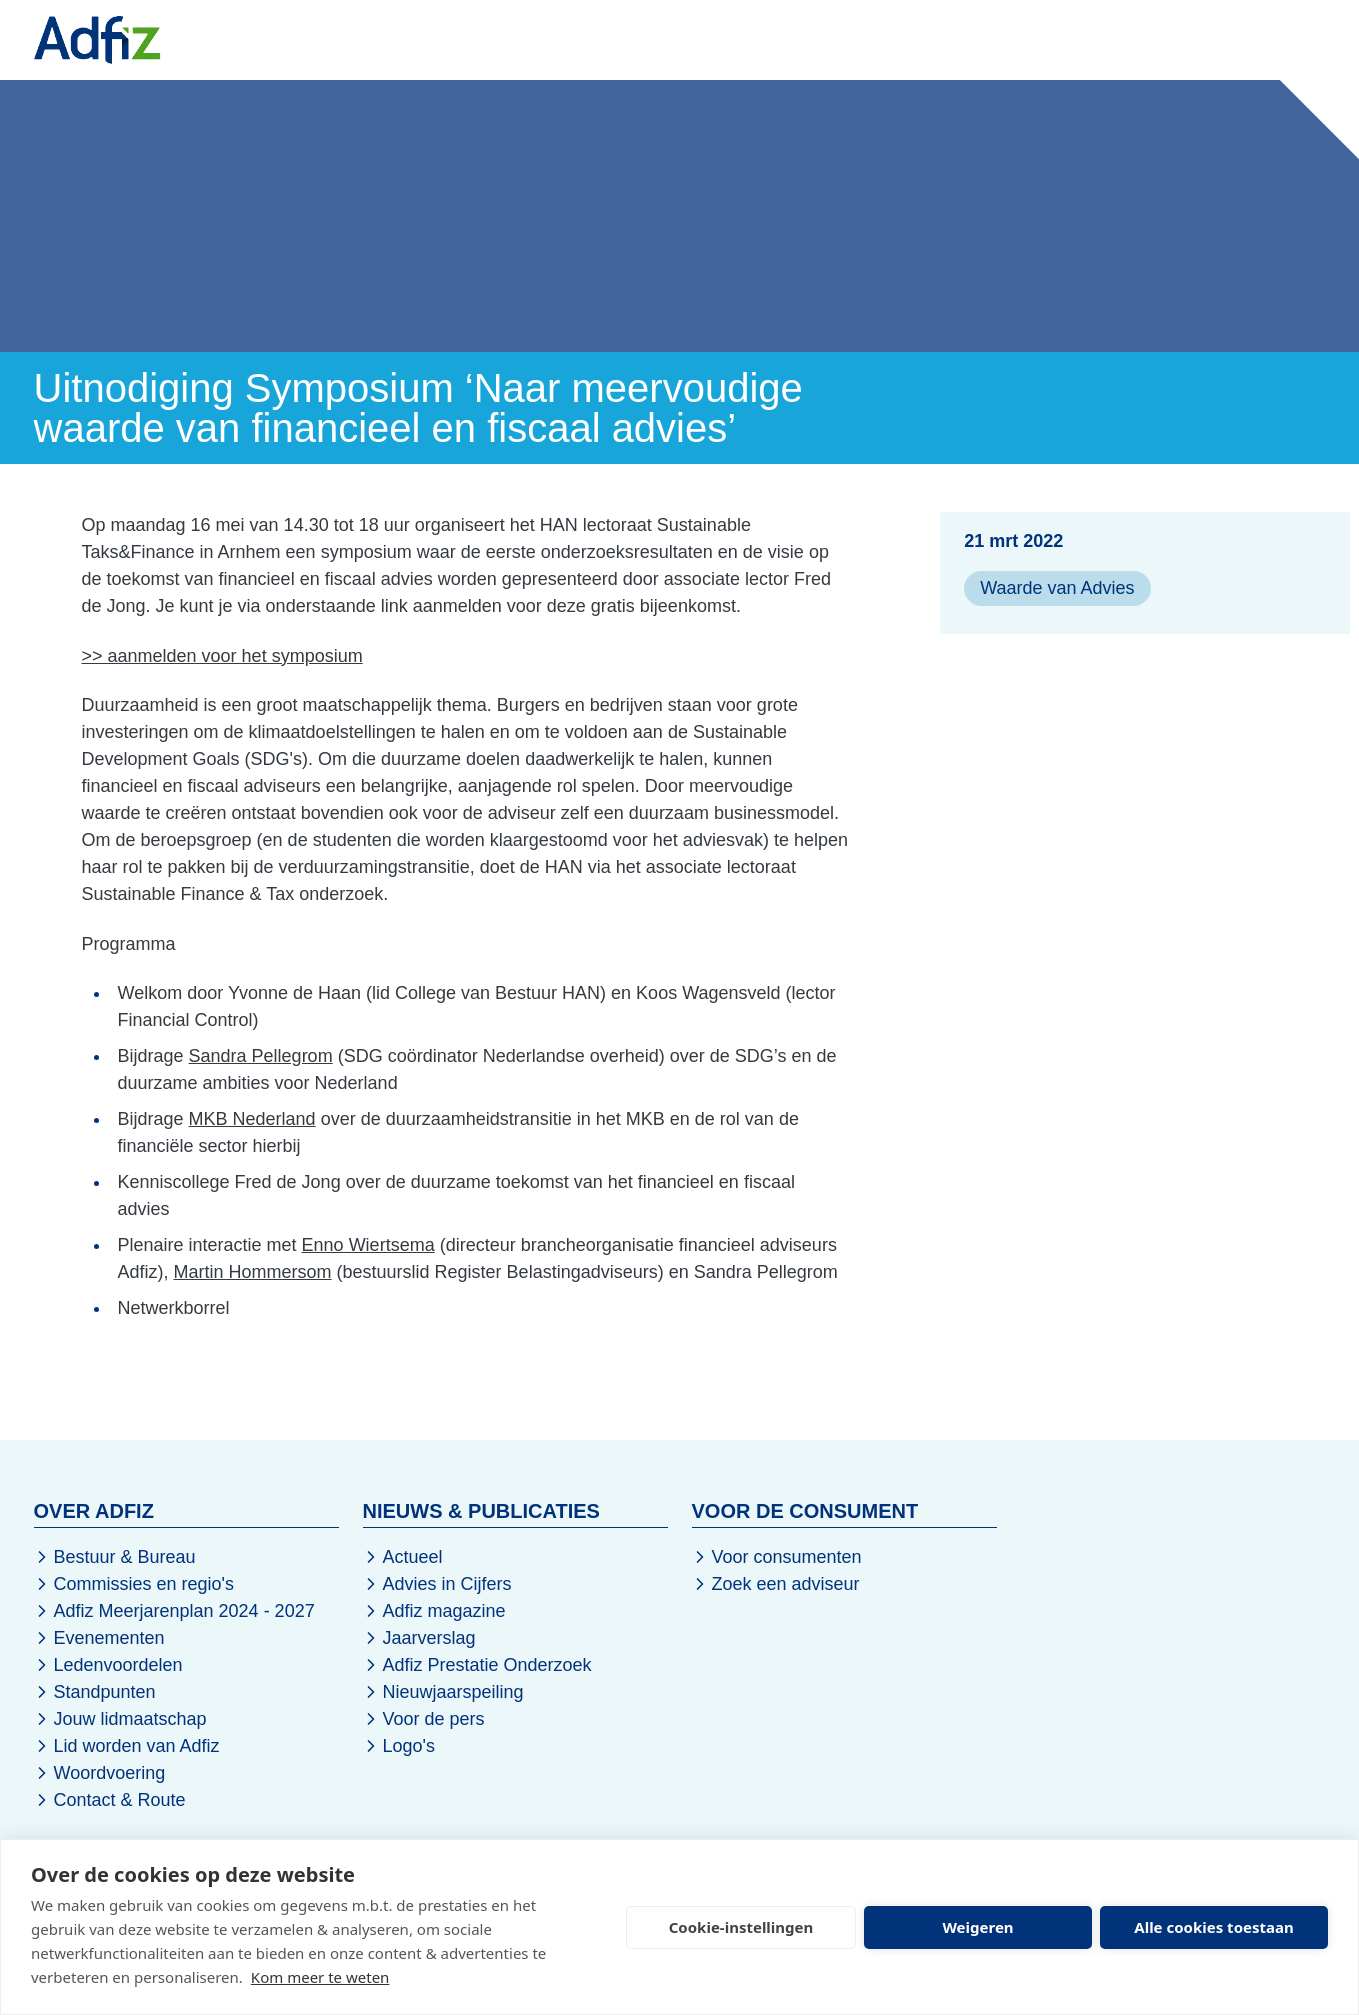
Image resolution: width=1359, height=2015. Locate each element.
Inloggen (1282, 40)
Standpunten (95, 1692)
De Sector (745, 39)
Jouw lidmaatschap (120, 1719)
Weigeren (977, 1927)
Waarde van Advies (1057, 588)
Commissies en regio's (134, 1584)
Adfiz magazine (434, 1611)
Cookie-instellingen (741, 1927)
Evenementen (497, 39)
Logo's (399, 1746)
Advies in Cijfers (437, 1584)
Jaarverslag (419, 1638)
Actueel (403, 1557)
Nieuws (363, 39)
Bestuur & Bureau (115, 1557)
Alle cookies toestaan (1213, 1927)
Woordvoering (100, 1773)
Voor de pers (424, 1719)
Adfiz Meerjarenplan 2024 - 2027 (174, 1611)
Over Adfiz (876, 39)
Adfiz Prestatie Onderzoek (477, 1665)
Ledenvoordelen (108, 1665)
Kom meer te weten (320, 1977)
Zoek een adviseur (776, 1584)
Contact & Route (110, 1800)
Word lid (1185, 39)
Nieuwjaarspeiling (443, 1692)
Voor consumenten (777, 1557)
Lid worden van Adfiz (127, 1746)
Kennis (629, 39)
